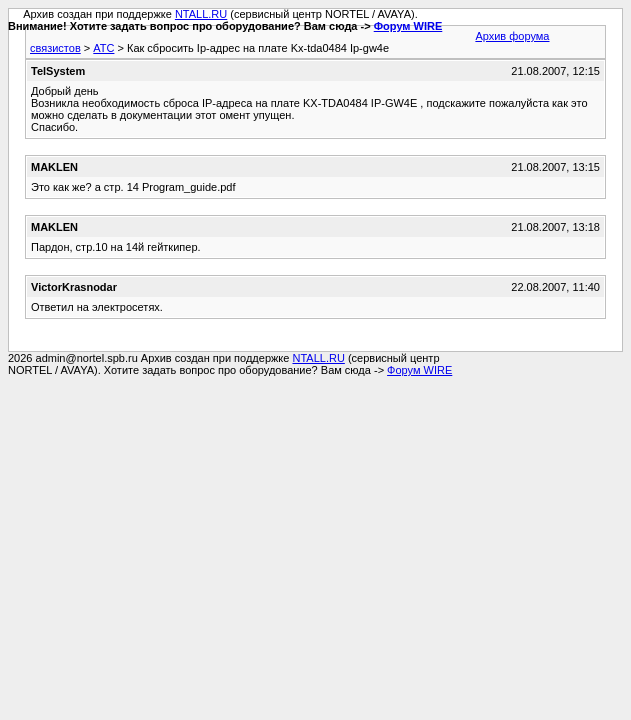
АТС (103, 48)
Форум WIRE (408, 26)
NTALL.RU (201, 14)
